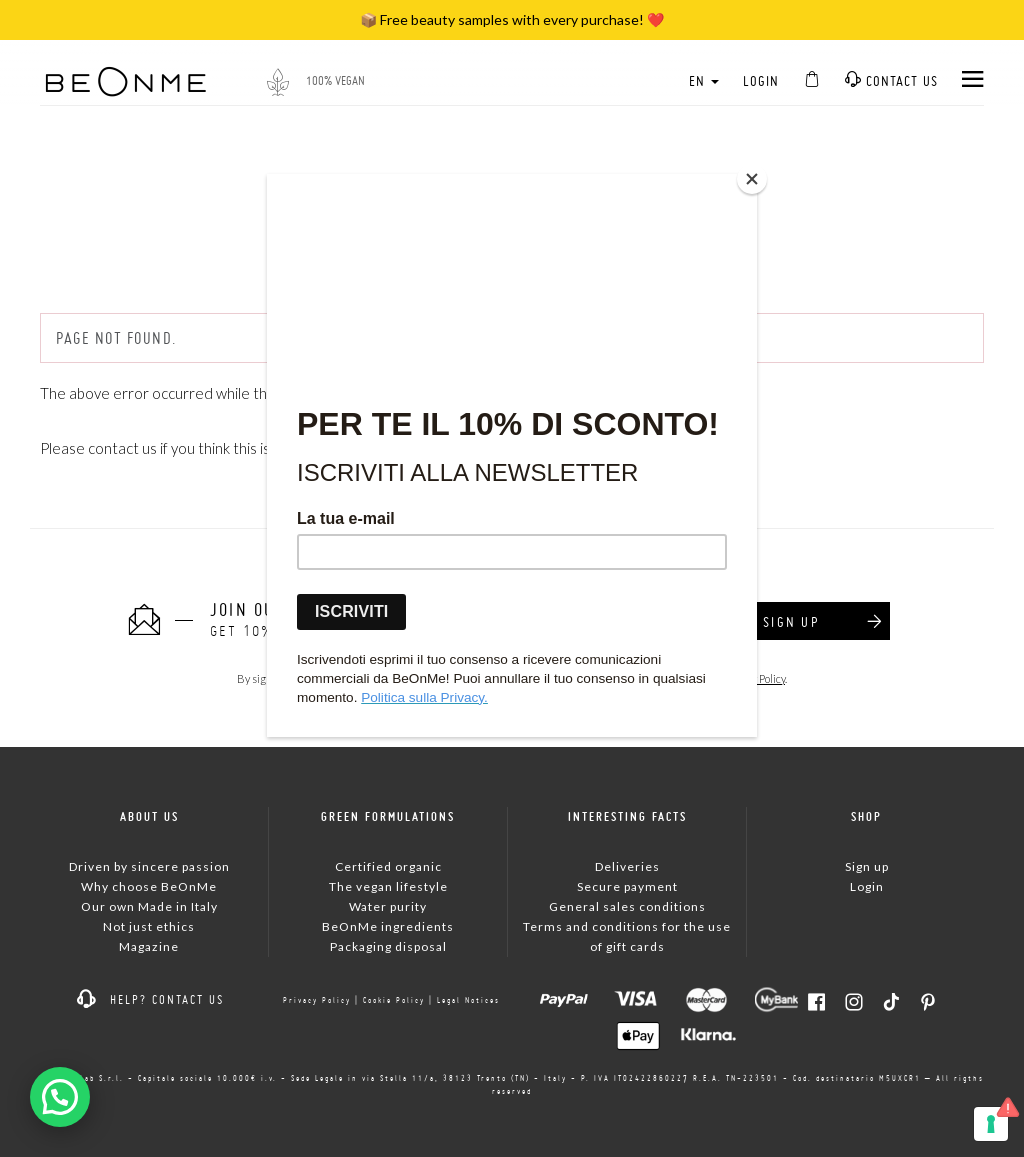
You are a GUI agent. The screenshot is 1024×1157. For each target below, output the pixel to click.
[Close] (752, 179)
